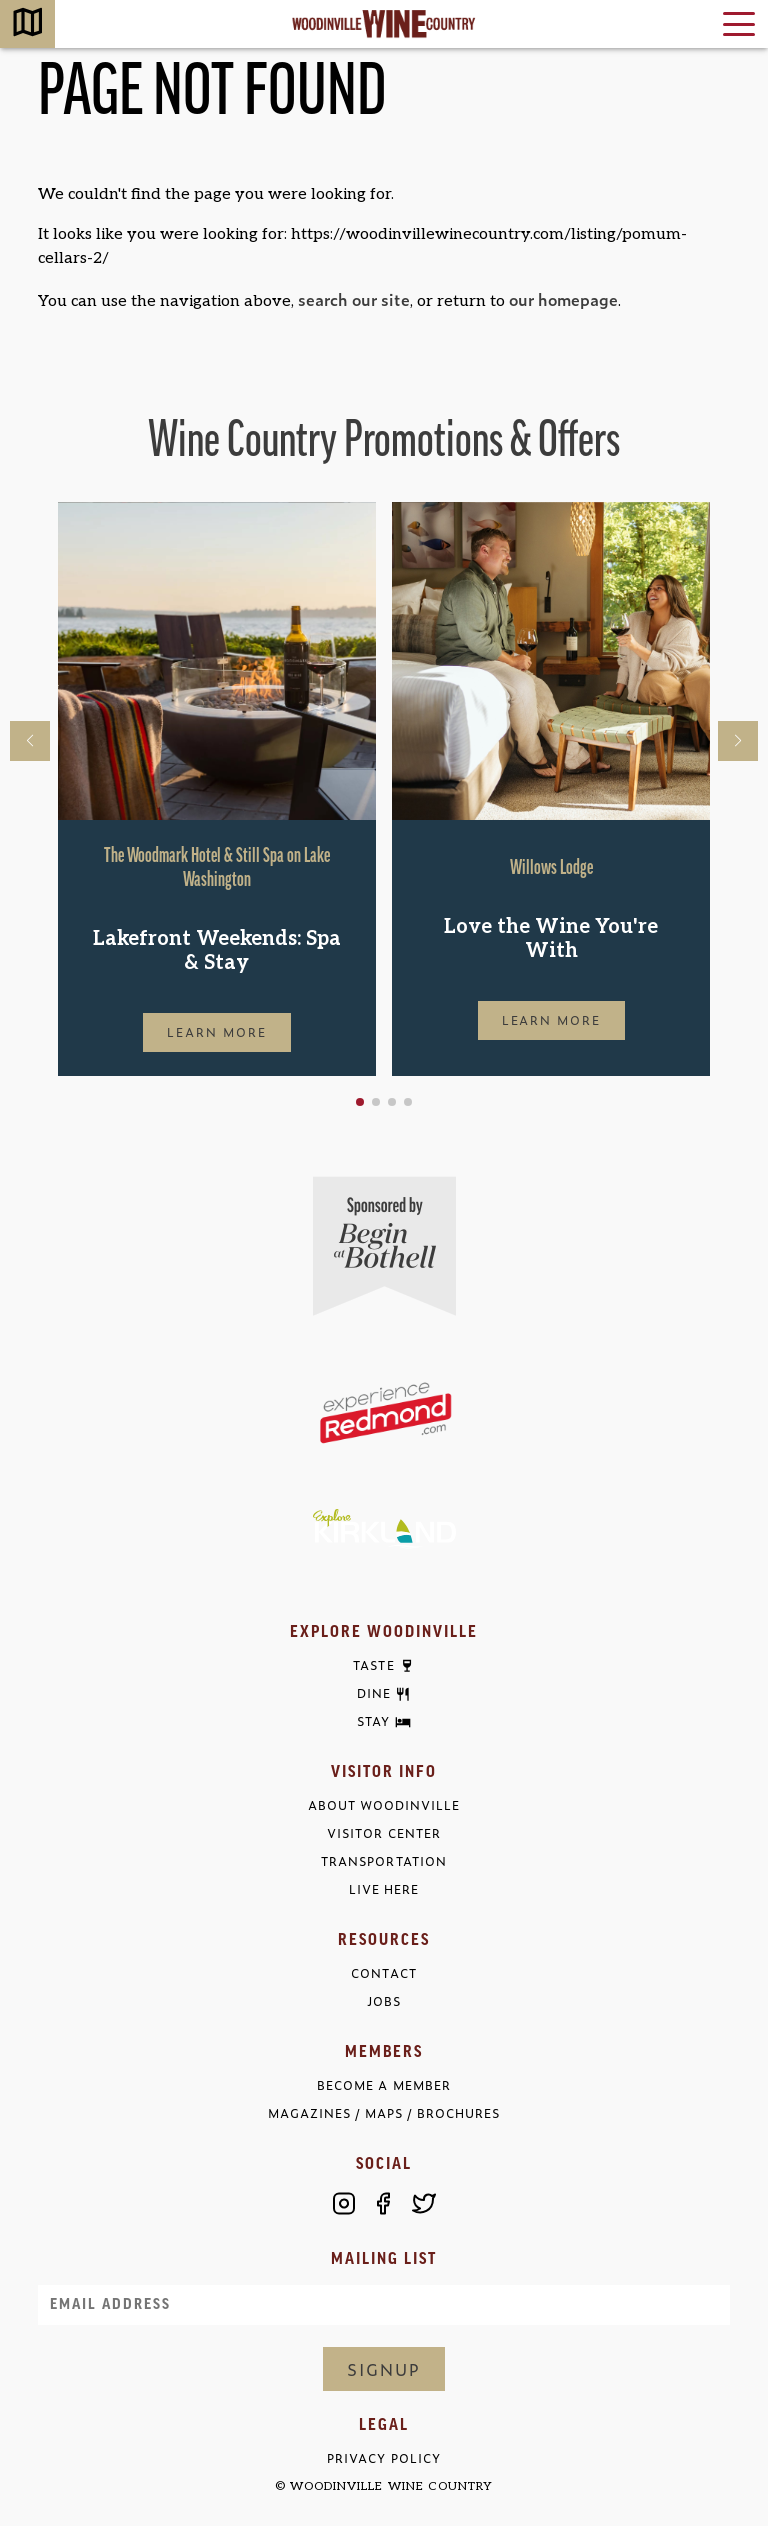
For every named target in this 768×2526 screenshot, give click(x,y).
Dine (374, 1694)
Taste (373, 1666)
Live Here (384, 1889)
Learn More (217, 1032)
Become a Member (383, 2085)
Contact (383, 1973)
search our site (354, 299)
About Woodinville (384, 1805)
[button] (360, 1102)
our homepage (563, 299)
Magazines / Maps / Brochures (384, 2113)
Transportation (383, 1861)
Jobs (384, 2001)
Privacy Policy (383, 2458)
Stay (373, 1722)
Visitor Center (383, 1833)
